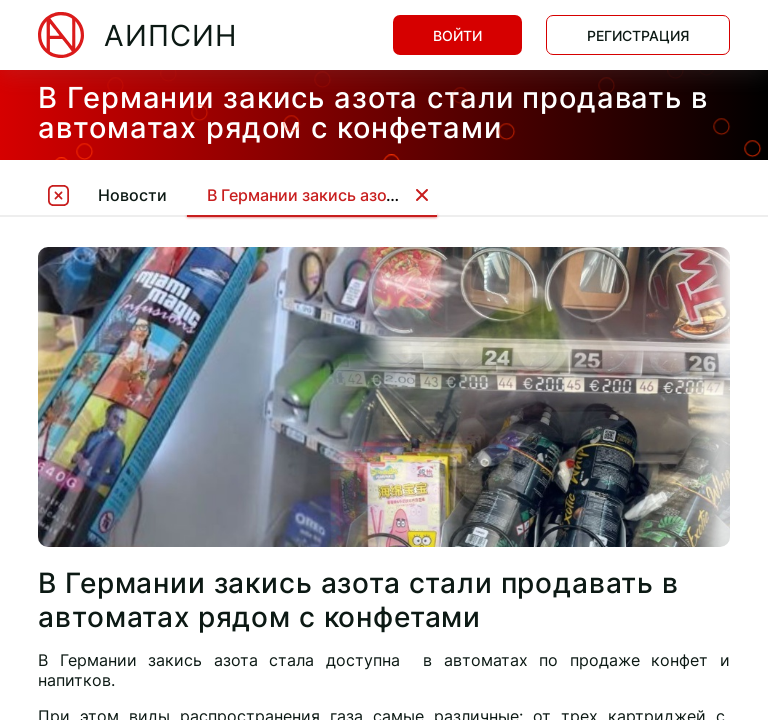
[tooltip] (58, 194)
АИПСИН (170, 35)
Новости (132, 195)
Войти (457, 35)
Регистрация (638, 35)
